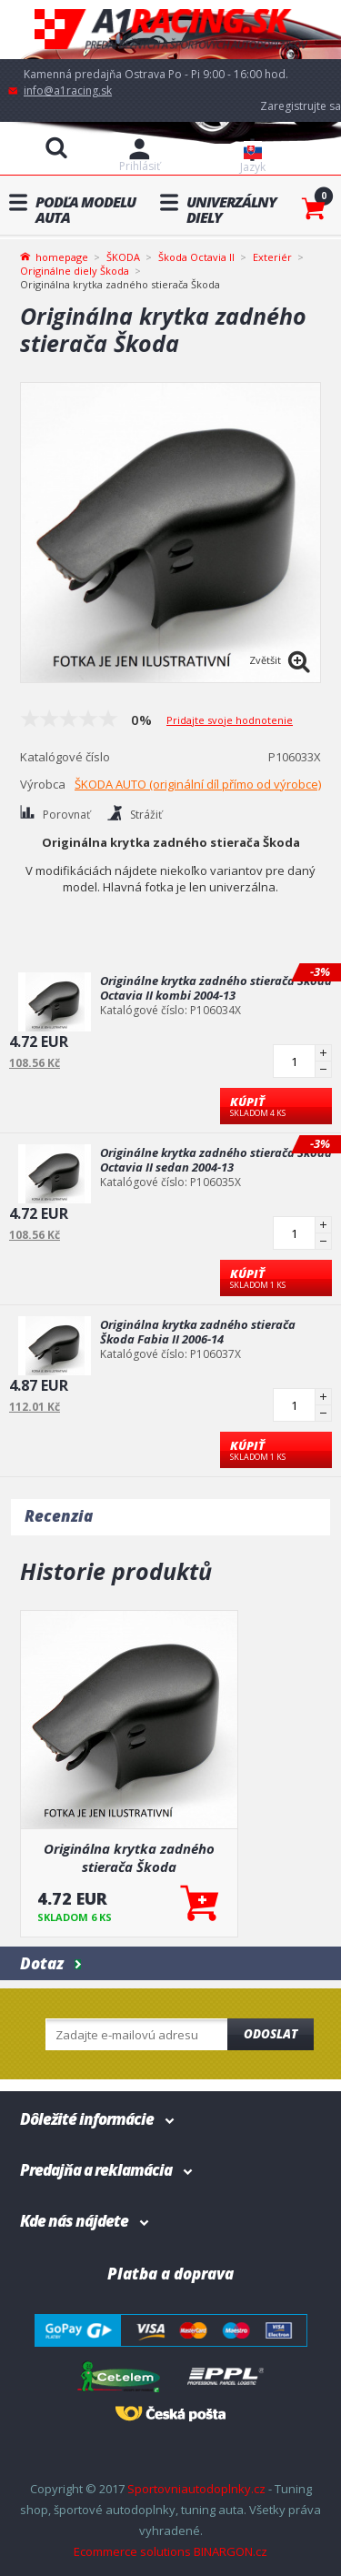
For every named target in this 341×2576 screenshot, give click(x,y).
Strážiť (146, 814)
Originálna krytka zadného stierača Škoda (129, 1857)
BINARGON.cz (230, 2551)
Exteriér (272, 257)
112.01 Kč (34, 1406)
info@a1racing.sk (68, 90)
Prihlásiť (139, 166)
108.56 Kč (34, 1063)
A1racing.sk (171, 29)
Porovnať (66, 814)
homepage (61, 255)
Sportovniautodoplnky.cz (196, 2488)
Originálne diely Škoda (74, 270)
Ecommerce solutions (132, 2551)
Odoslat (270, 2034)
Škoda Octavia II (196, 257)
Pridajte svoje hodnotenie (229, 720)
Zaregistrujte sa (300, 106)
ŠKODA (123, 257)
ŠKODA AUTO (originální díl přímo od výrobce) (198, 784)
